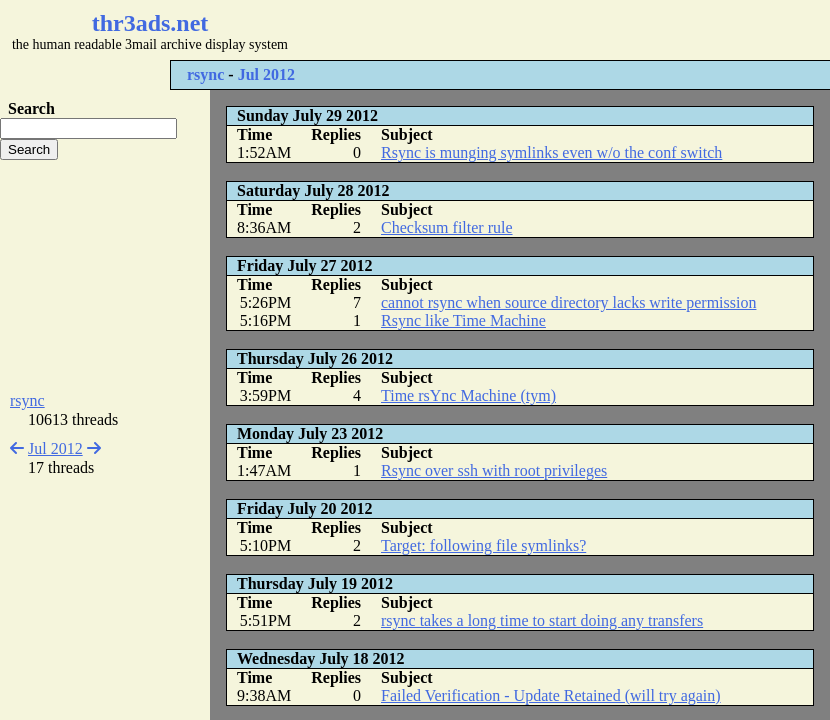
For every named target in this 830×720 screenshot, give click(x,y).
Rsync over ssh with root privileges (494, 470)
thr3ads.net (150, 23)
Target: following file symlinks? (483, 545)
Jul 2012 (266, 74)
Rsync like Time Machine (463, 320)
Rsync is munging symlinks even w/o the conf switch (551, 152)
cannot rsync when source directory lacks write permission (568, 302)
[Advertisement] (105, 276)
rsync (205, 74)
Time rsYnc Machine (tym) (468, 395)
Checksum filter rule (447, 227)
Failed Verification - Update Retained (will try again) (551, 695)
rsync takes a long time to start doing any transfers (542, 620)
